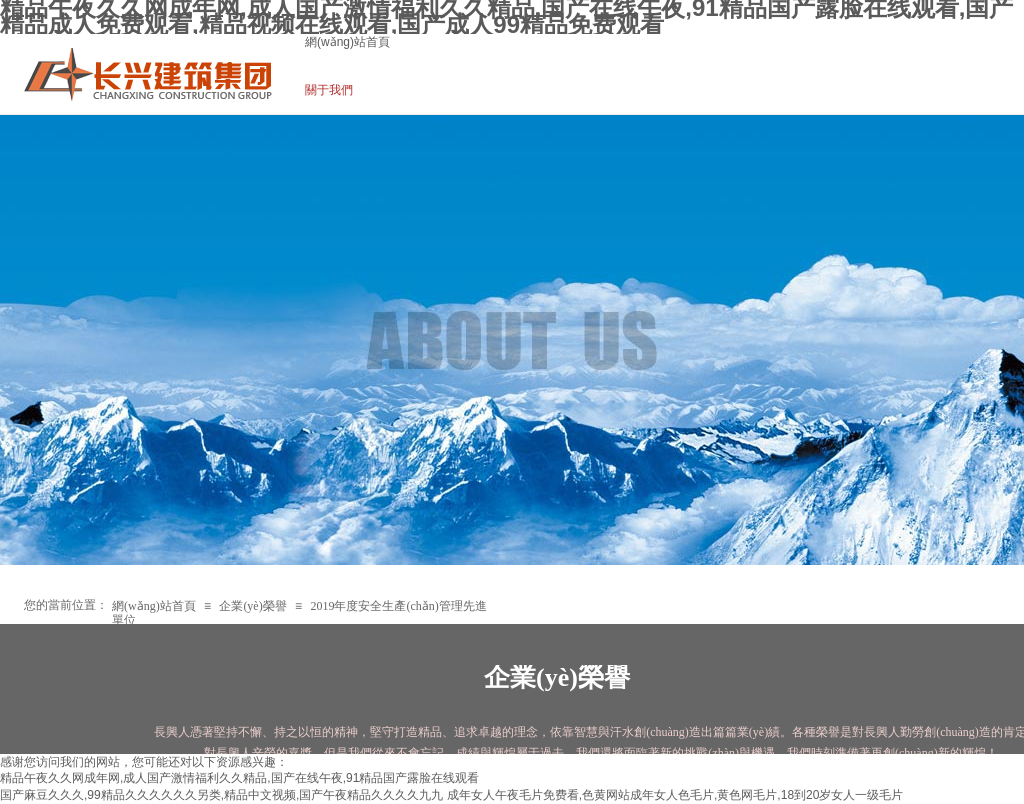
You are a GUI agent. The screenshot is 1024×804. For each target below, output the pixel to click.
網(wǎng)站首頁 (347, 42)
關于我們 (329, 90)
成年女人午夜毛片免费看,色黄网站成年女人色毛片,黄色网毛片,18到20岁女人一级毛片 (675, 795)
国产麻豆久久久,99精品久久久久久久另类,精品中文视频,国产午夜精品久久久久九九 (221, 795)
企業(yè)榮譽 (252, 606)
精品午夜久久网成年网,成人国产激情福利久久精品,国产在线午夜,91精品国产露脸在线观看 (239, 778)
